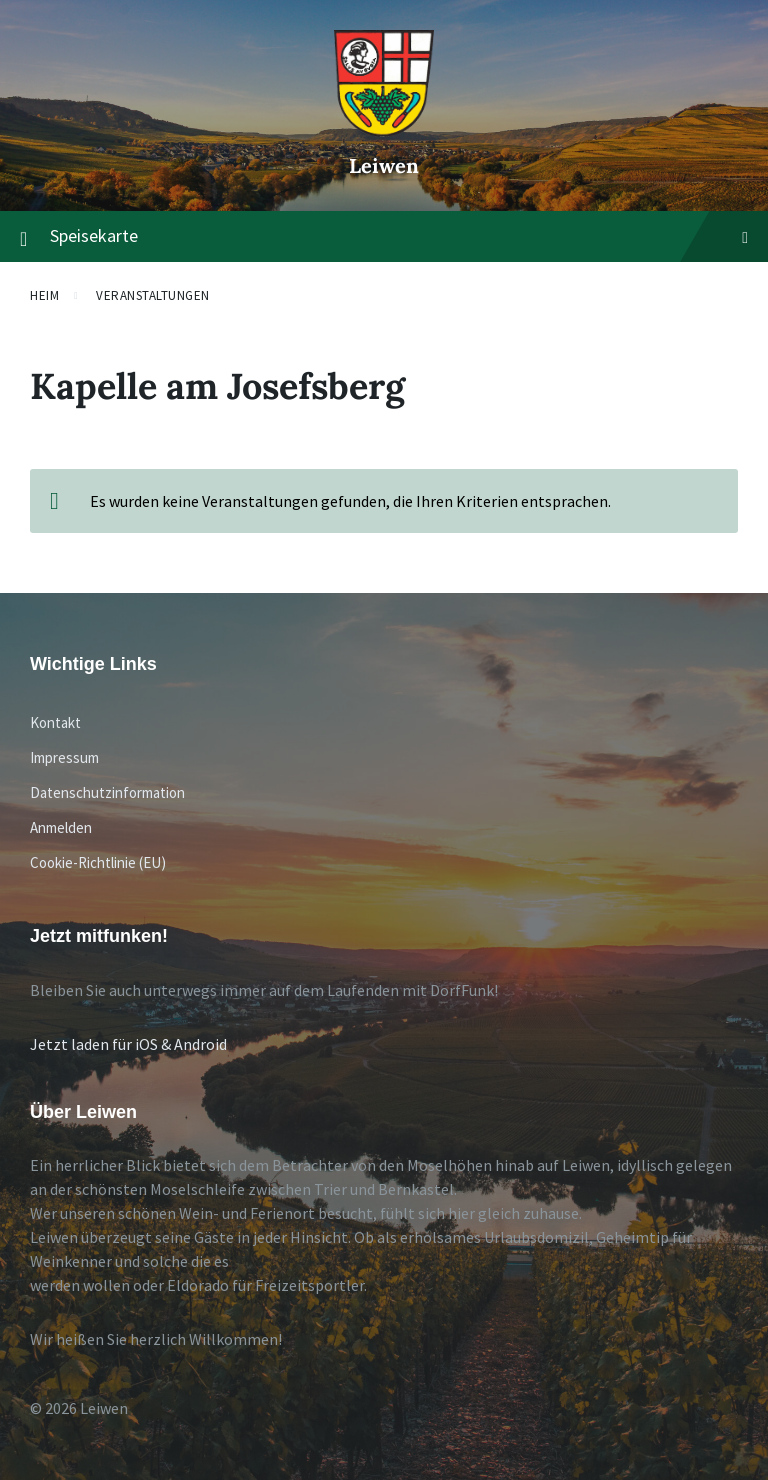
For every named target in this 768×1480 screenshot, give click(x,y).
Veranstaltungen (153, 295)
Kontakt (55, 722)
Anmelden (61, 827)
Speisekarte (384, 237)
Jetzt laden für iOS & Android (128, 1044)
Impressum (64, 757)
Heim (44, 295)
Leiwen (384, 165)
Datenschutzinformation (107, 792)
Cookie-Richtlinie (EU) (98, 862)
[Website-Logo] (384, 131)
